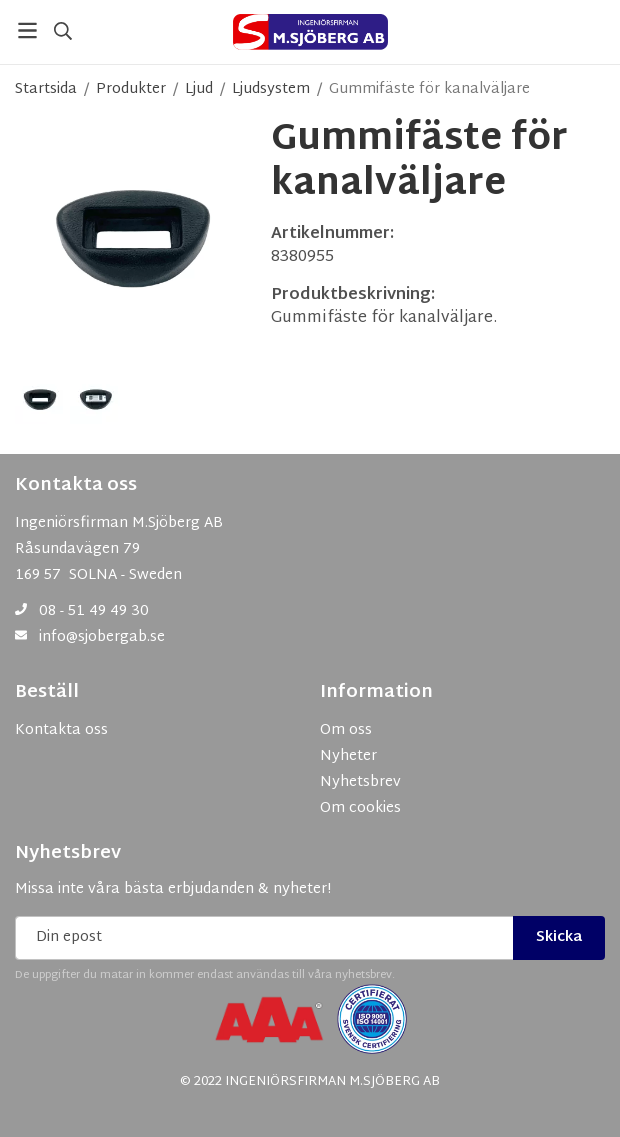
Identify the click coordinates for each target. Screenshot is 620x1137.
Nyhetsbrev (68, 854)
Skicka (559, 937)
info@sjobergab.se (102, 637)
